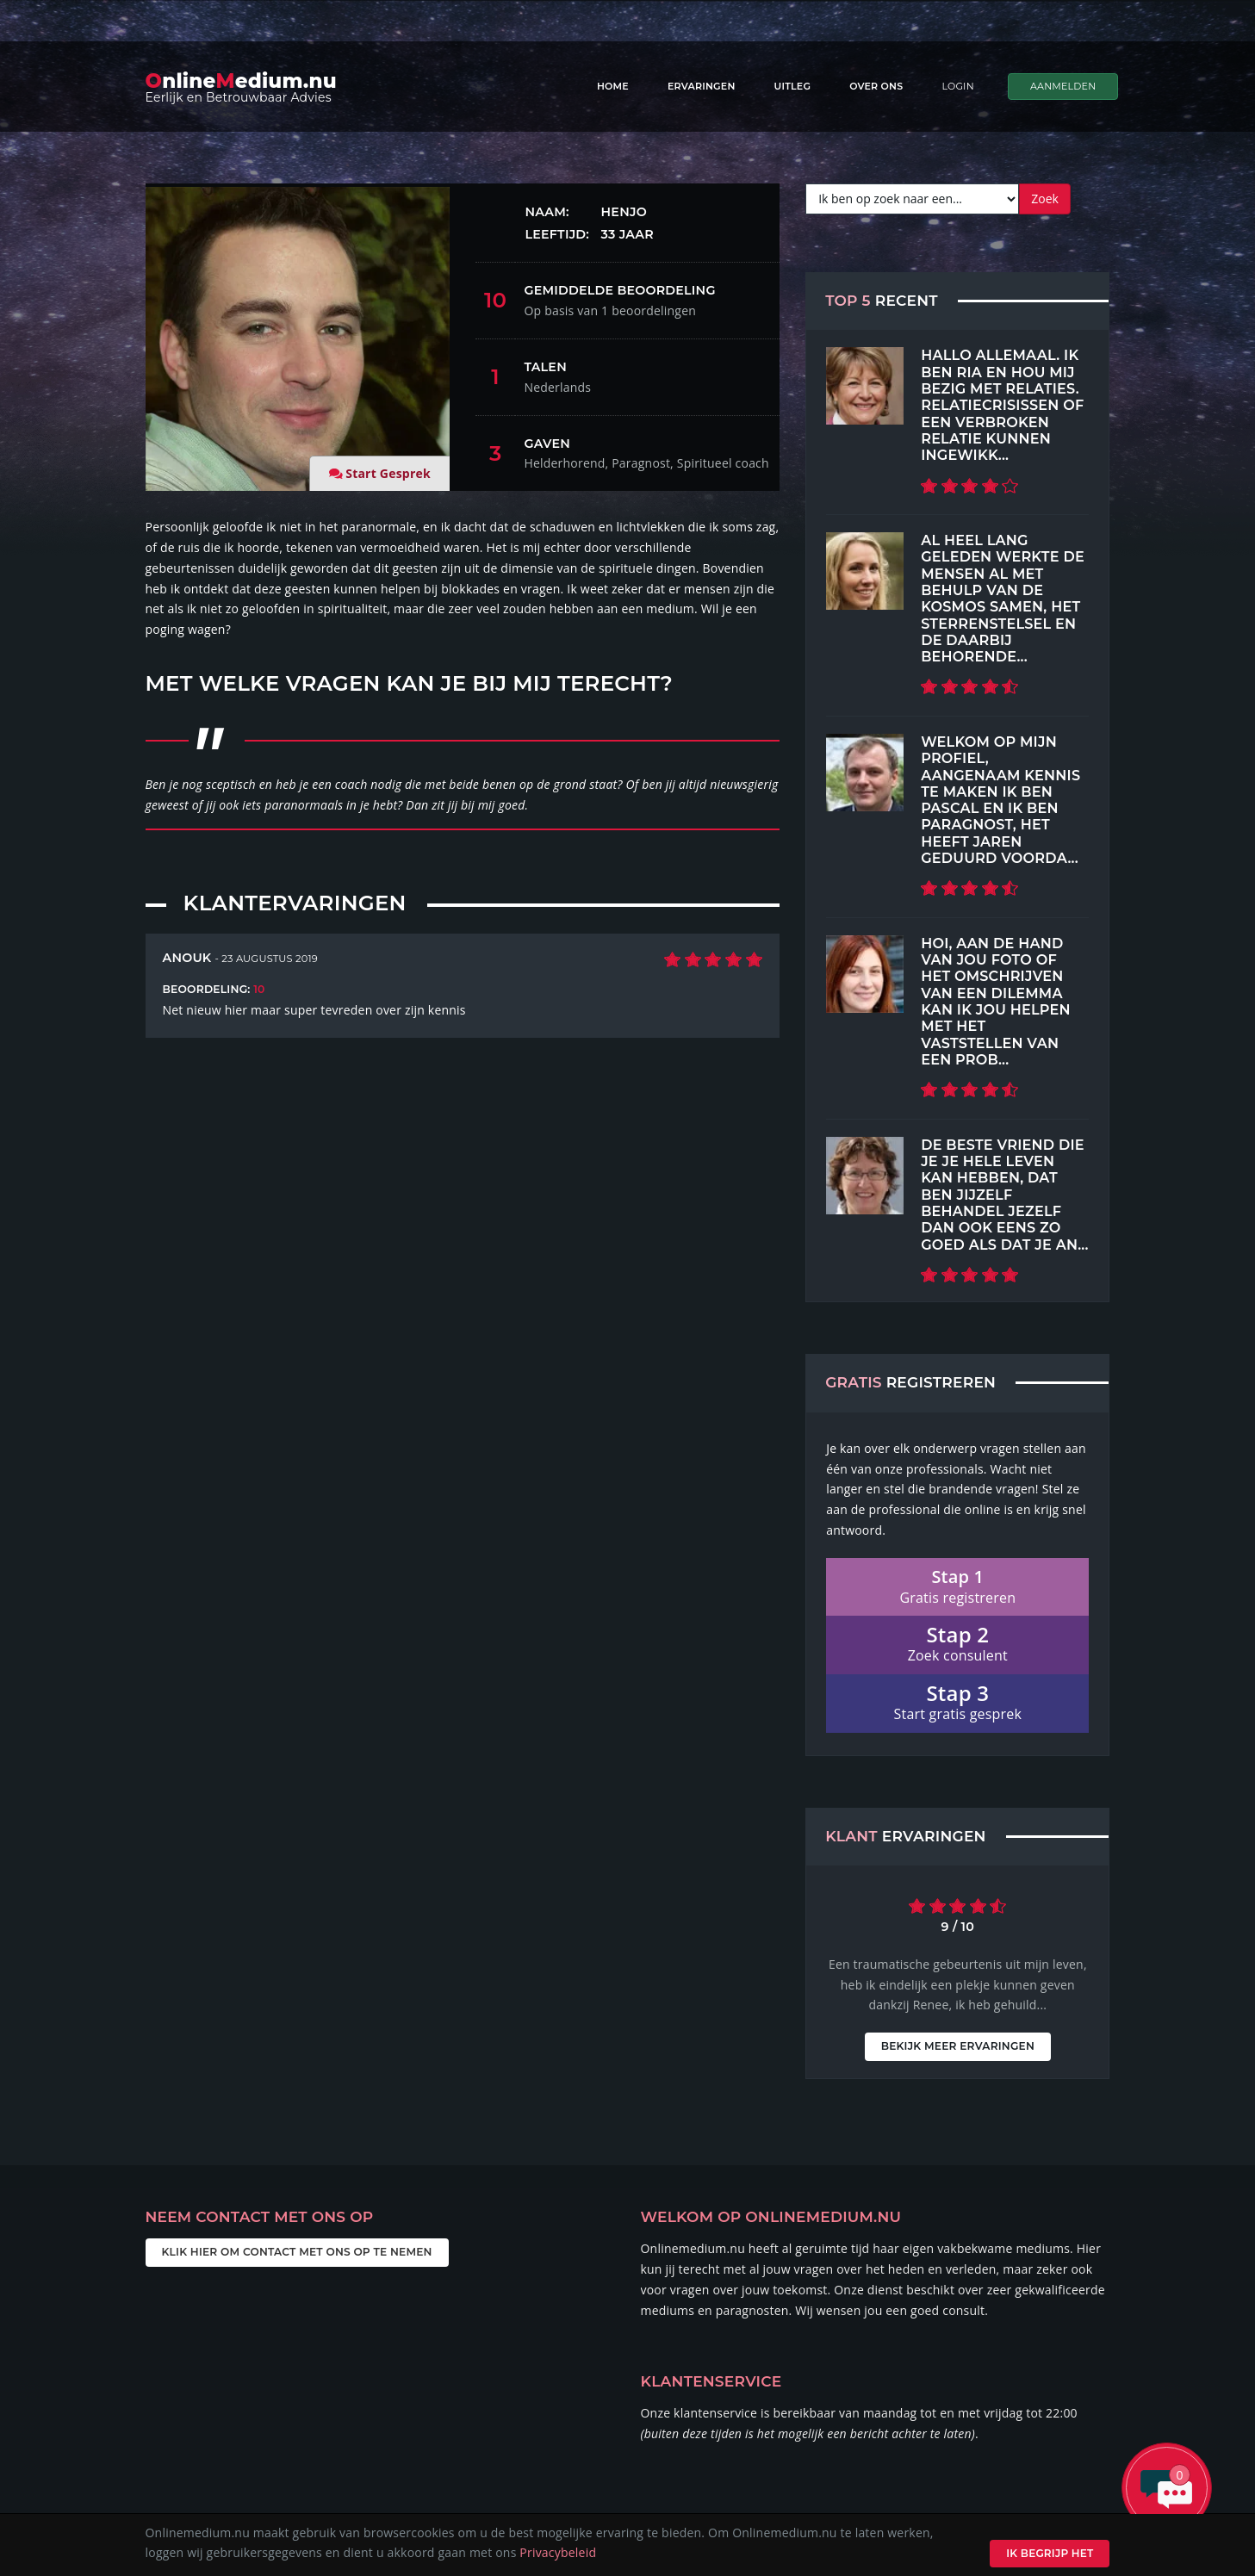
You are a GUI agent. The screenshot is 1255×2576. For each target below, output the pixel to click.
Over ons (876, 86)
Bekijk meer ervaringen (957, 2025)
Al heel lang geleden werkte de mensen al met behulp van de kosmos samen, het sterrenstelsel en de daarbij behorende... (1002, 598)
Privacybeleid (557, 2552)
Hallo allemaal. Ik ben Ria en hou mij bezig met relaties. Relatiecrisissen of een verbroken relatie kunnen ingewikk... (1002, 404)
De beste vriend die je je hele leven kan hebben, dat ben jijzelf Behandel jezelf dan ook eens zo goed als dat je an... (1004, 1194)
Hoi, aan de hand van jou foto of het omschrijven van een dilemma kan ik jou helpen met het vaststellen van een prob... (996, 1001)
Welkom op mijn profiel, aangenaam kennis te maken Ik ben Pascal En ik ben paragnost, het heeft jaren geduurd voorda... (1000, 799)
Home (613, 86)
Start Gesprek (388, 473)
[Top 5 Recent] (865, 386)
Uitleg (792, 86)
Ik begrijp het (1049, 2553)
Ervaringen (702, 86)
